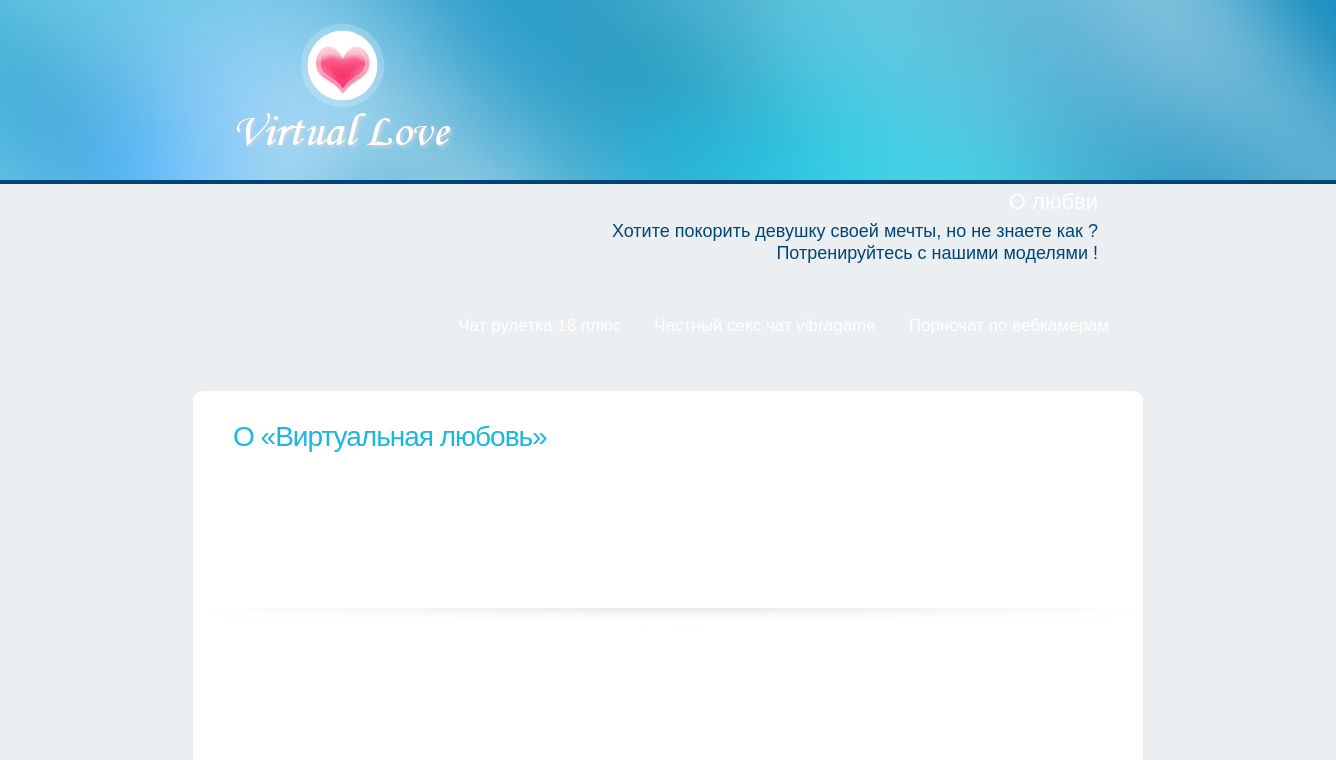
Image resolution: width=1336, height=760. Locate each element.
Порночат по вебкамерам (1009, 325)
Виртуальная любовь (344, 89)
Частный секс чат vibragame (765, 325)
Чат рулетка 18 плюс (539, 325)
